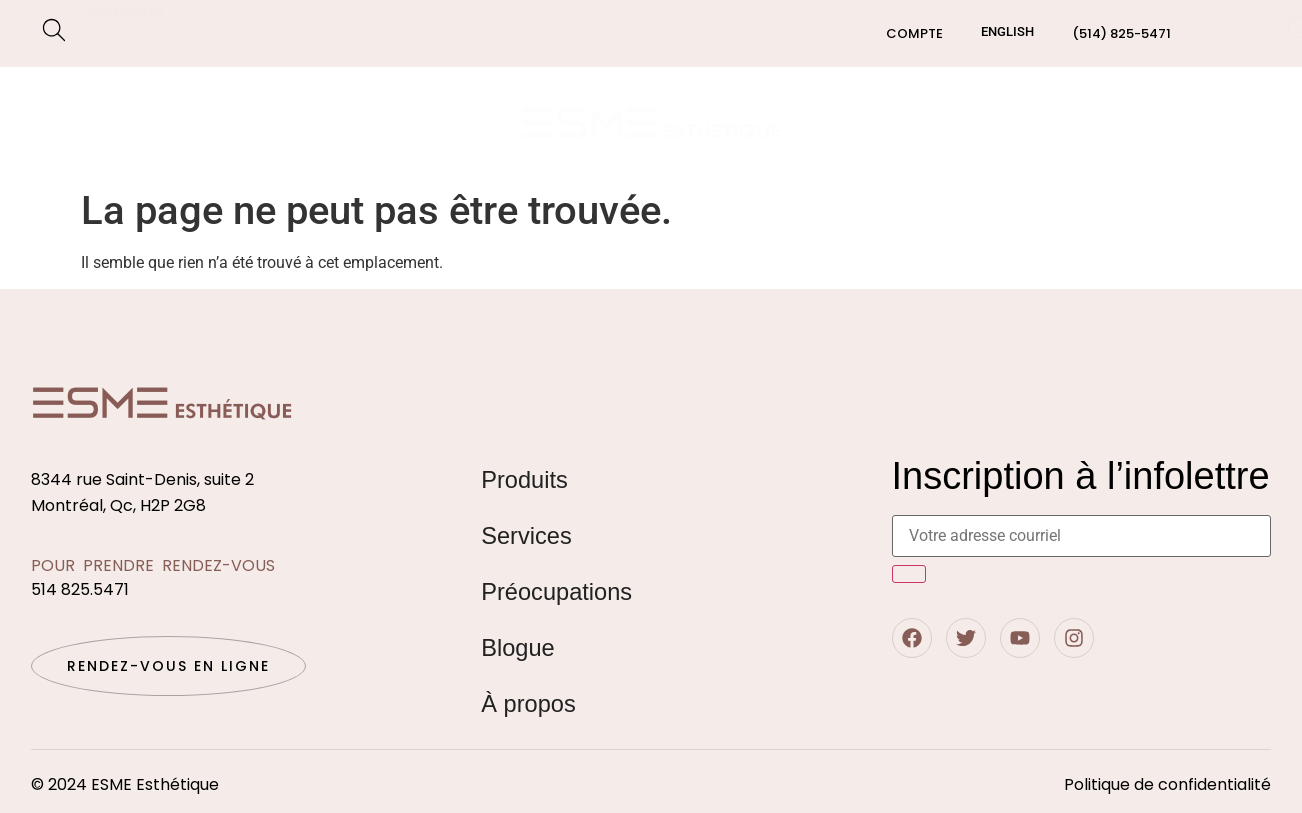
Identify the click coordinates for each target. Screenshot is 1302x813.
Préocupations (127, 146)
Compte (914, 33)
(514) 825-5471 (1121, 33)
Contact (1208, 122)
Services (209, 100)
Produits (525, 479)
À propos (529, 703)
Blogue (1108, 122)
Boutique (93, 99)
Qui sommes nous (979, 122)
